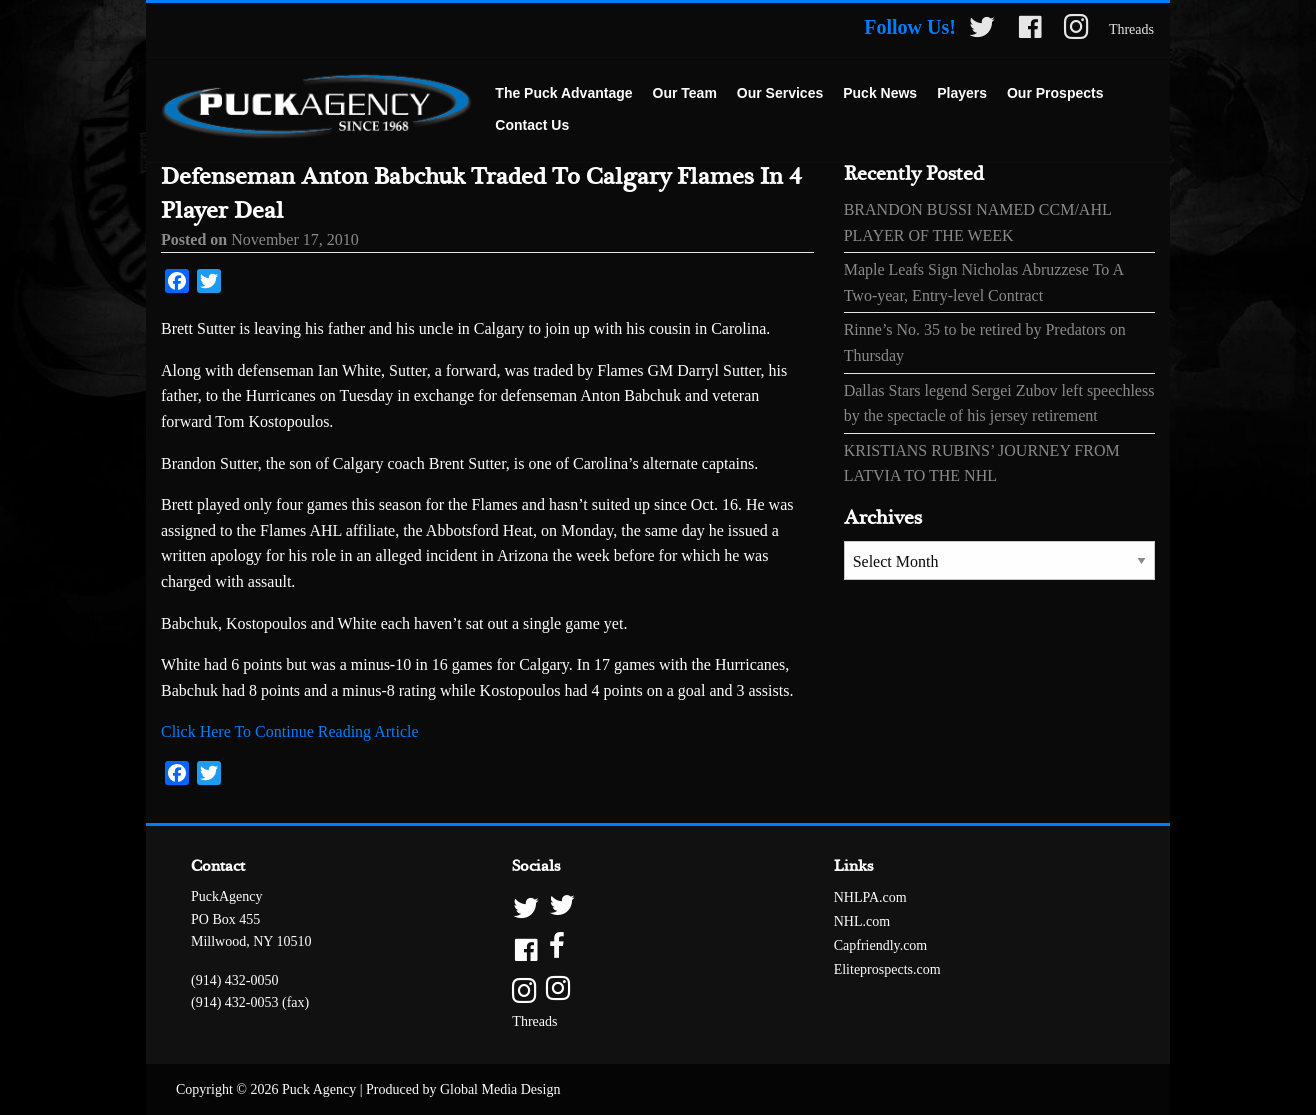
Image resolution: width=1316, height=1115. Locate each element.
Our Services (780, 93)
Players (962, 93)
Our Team (685, 93)
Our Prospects (1055, 93)
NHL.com (862, 921)
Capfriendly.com (881, 945)
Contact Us (532, 125)
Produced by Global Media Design (463, 1089)
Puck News (880, 93)
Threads (1131, 29)
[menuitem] (563, 94)
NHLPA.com (870, 897)
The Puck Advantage (563, 93)
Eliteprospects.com (887, 969)
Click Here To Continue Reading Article (290, 731)
